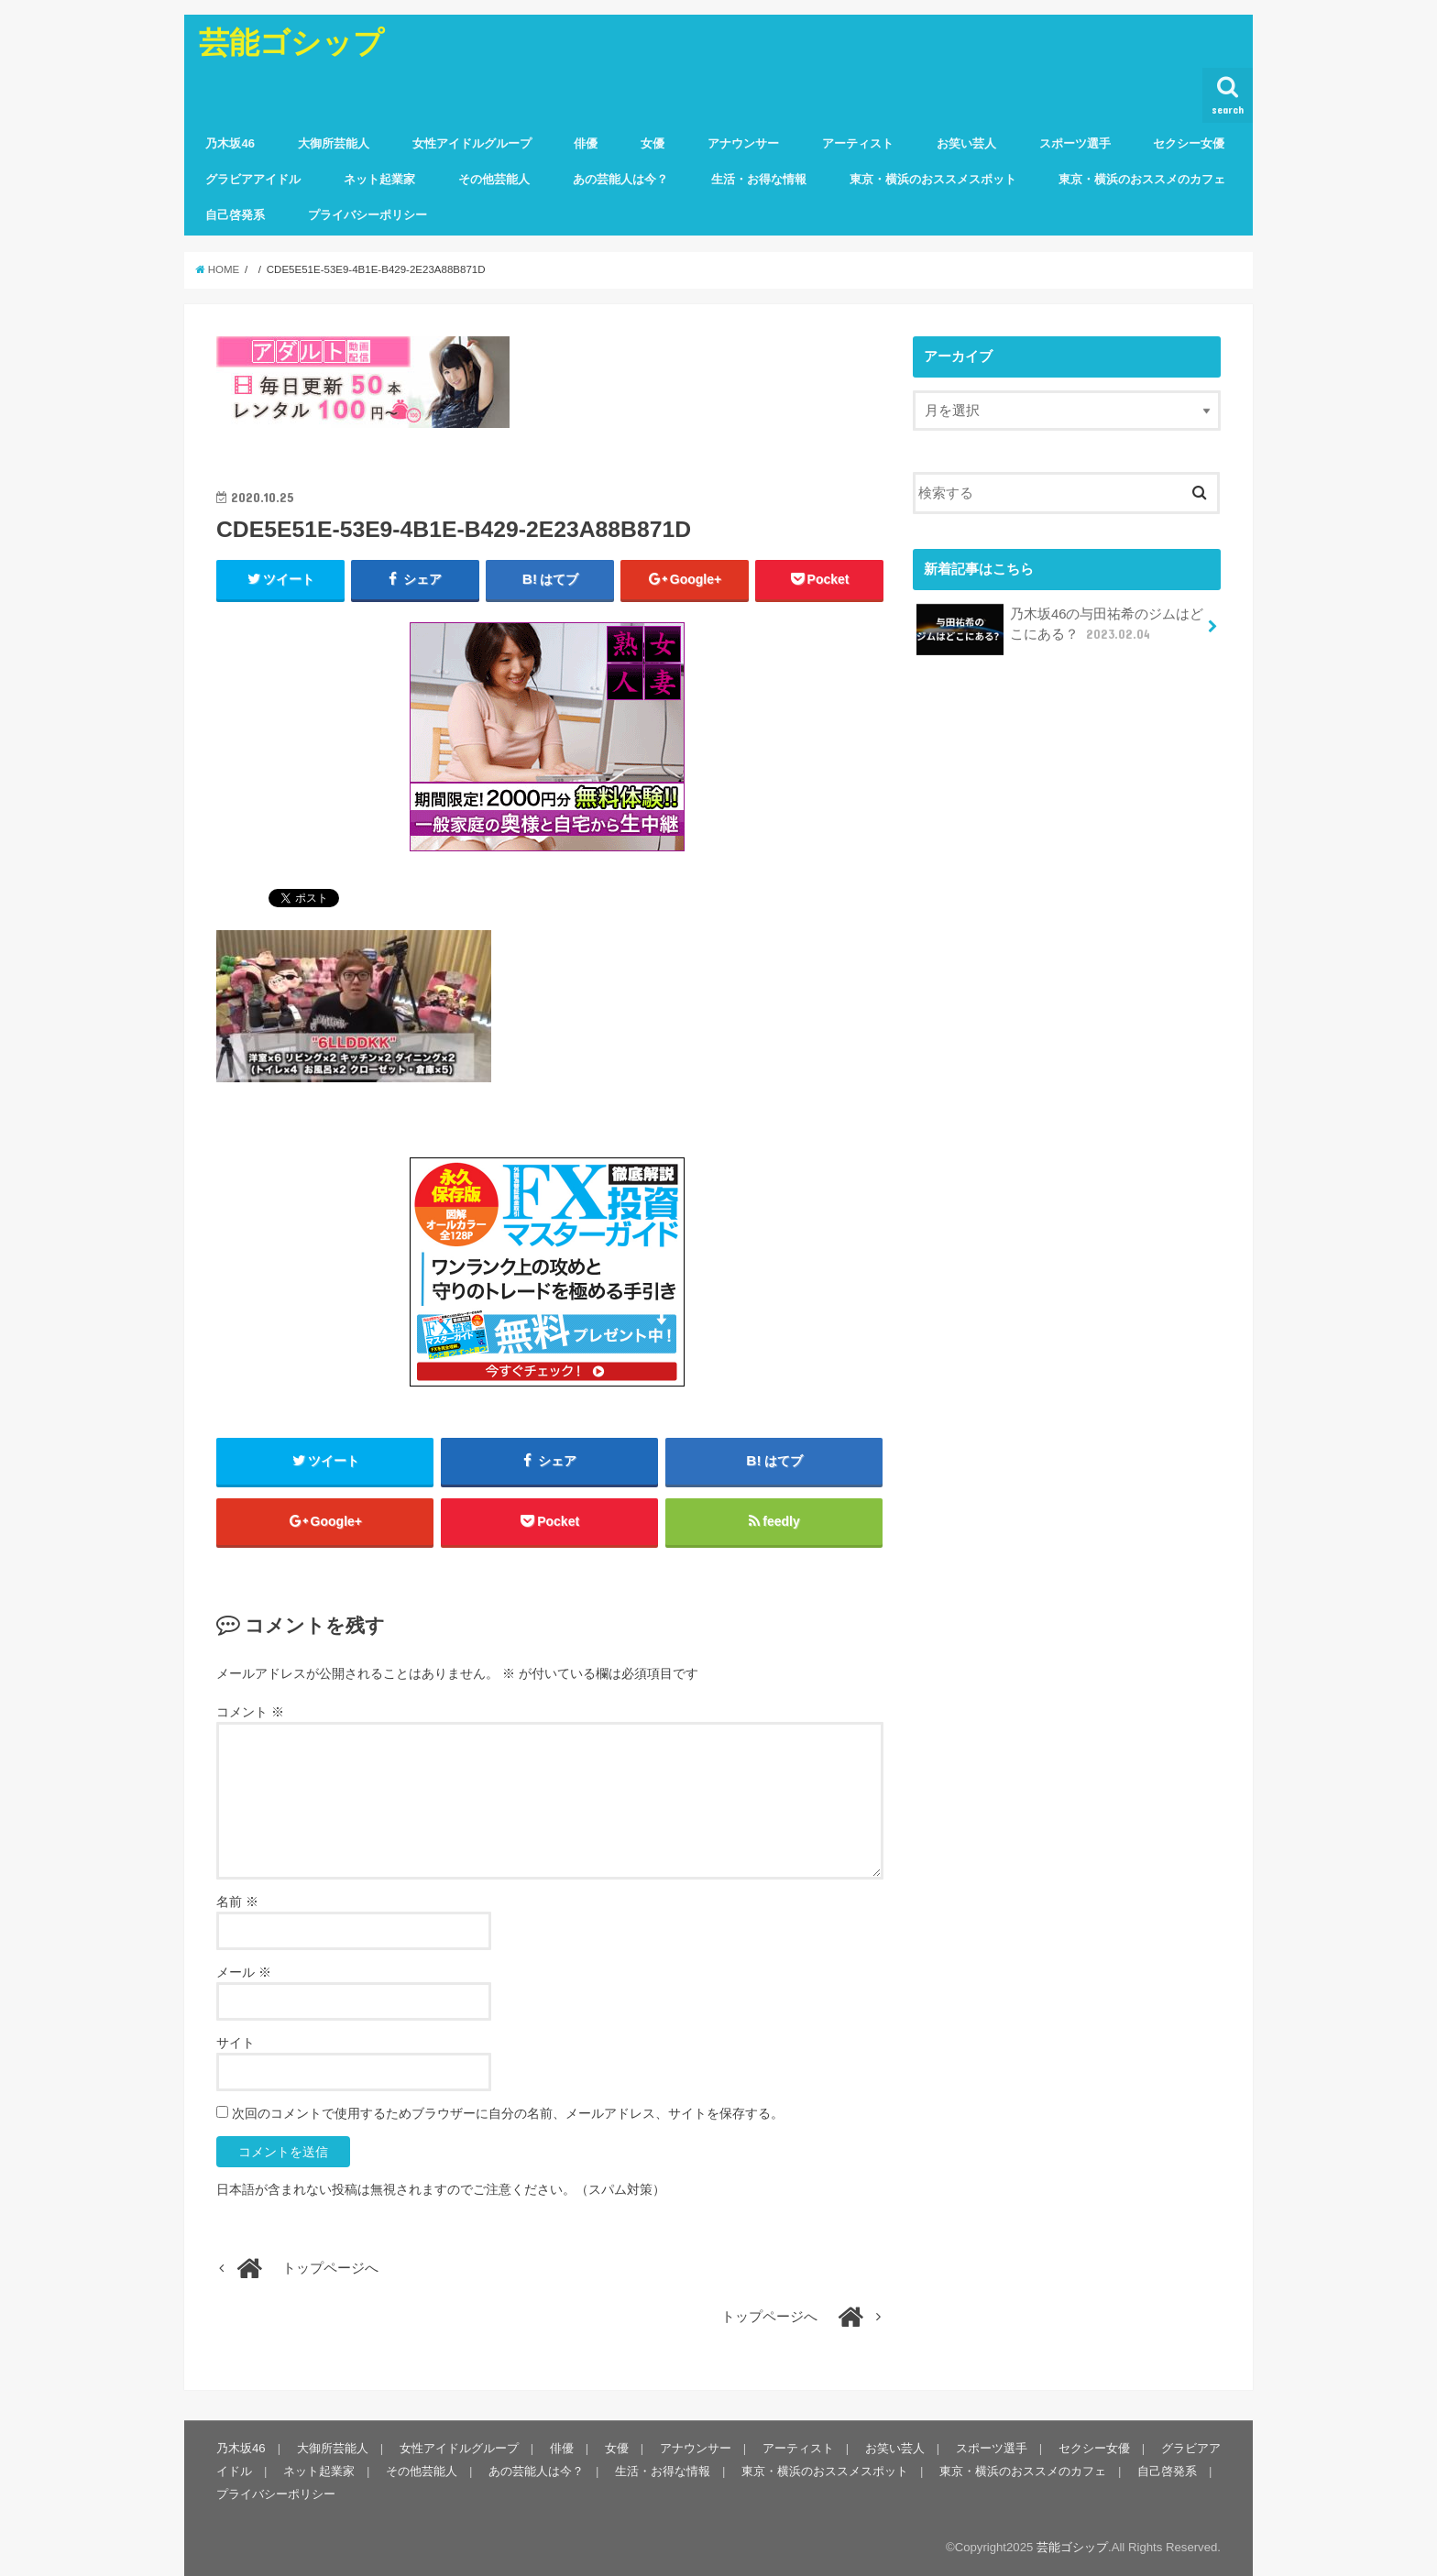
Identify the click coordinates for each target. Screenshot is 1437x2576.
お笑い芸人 (966, 143)
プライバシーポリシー (367, 215)
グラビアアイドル (253, 179)
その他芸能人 (494, 179)
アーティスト (858, 143)
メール (243, 1972)
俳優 (586, 143)
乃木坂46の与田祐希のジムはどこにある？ (1059, 629)
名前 (237, 1901)
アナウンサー (743, 143)
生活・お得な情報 (758, 179)
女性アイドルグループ (472, 143)
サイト (235, 2042)
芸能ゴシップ (291, 42)
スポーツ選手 (1075, 143)
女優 (652, 143)
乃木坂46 (229, 143)
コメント (250, 1712)
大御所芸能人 (333, 143)
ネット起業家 (379, 179)
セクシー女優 (1188, 143)
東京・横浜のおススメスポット (933, 179)
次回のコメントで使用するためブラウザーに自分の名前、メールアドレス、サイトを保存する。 (508, 2113)
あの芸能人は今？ (620, 179)
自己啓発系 (235, 215)
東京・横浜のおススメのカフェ (1142, 179)
